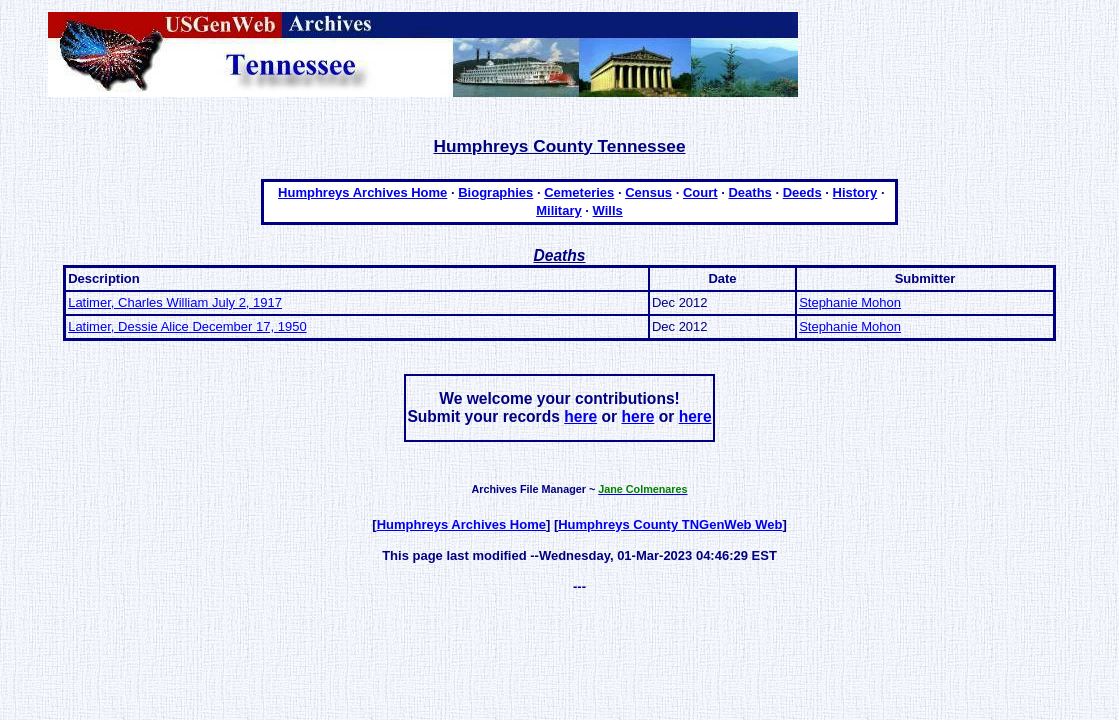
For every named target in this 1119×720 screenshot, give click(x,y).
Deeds (802, 192)
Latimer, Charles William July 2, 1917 (175, 302)
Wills (608, 210)
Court (700, 192)
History (855, 192)
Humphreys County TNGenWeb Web (670, 524)
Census (648, 192)
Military (559, 210)
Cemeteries (579, 192)
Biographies (495, 192)
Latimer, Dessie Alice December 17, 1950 (187, 326)
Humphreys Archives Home (362, 192)
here (580, 416)
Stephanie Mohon (850, 302)
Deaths (749, 192)
